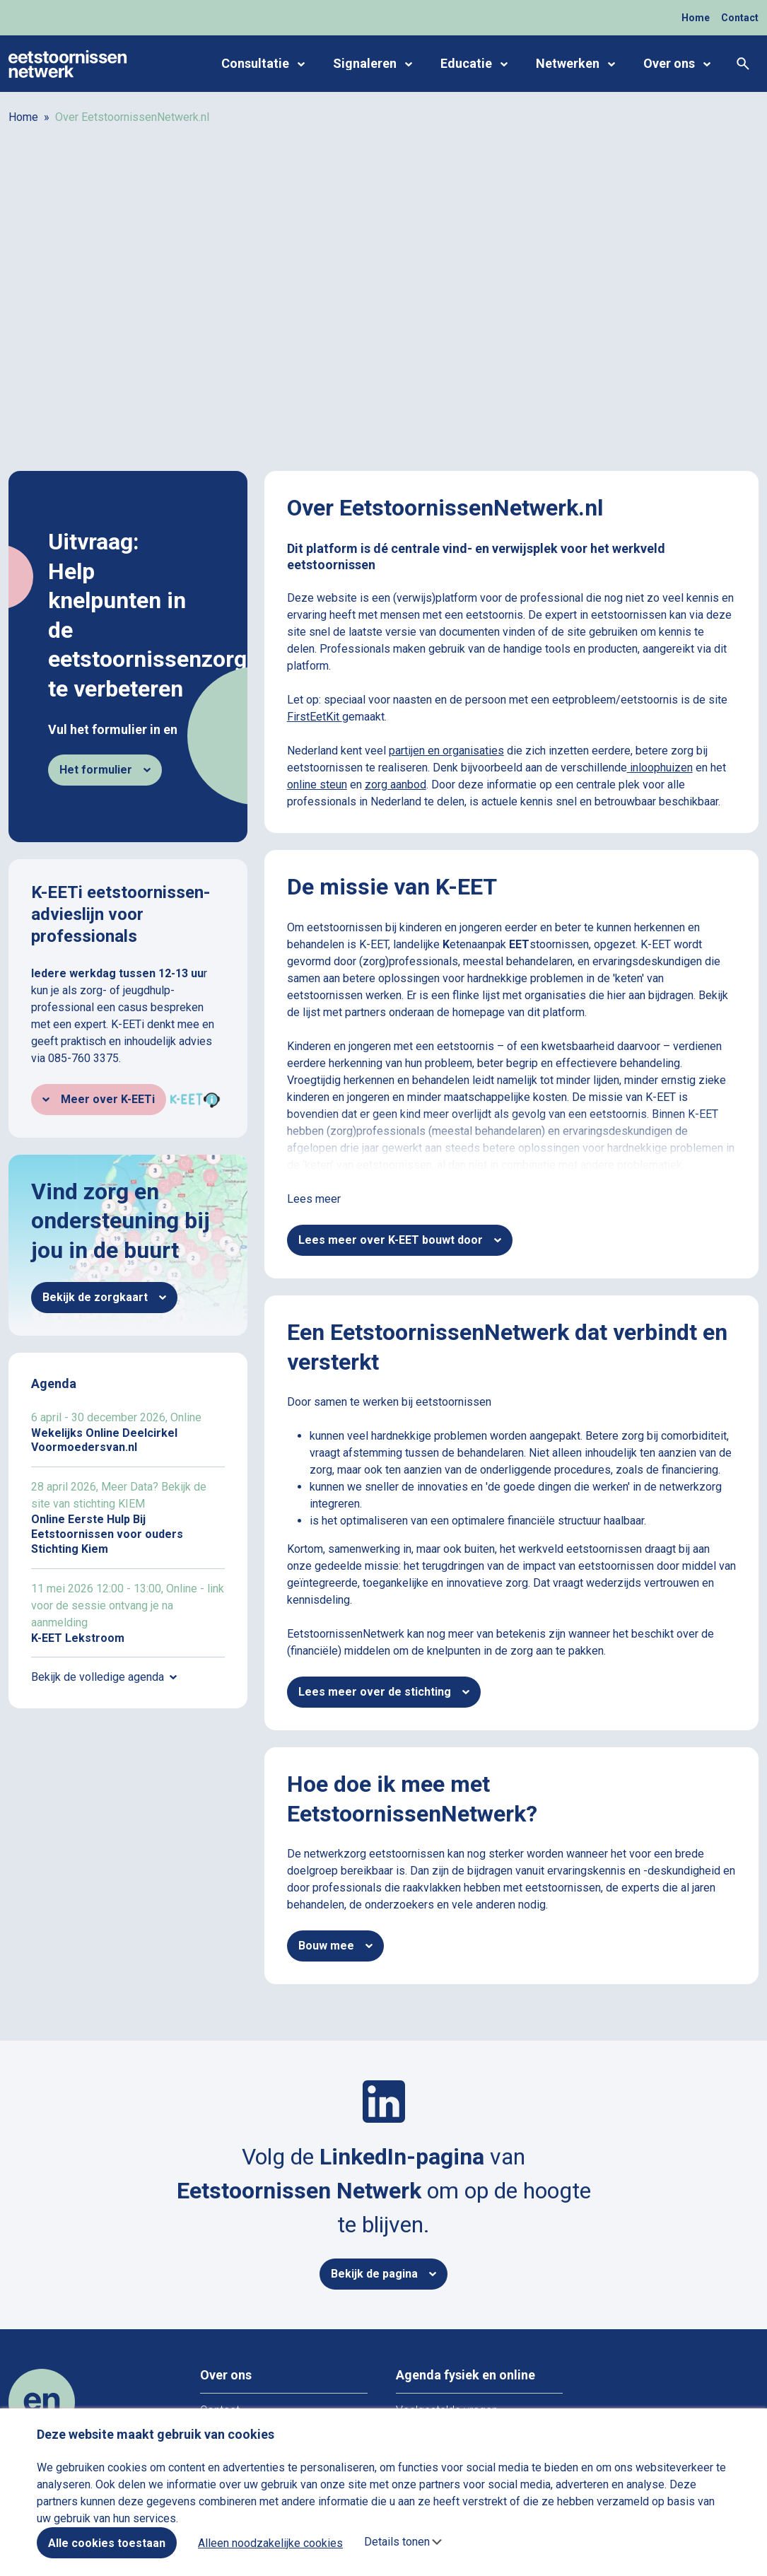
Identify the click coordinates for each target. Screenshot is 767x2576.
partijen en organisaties (446, 750)
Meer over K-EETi (98, 1099)
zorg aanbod (395, 784)
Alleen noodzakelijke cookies (270, 2543)
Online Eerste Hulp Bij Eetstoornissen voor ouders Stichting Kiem (128, 1517)
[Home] (67, 62)
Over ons (676, 63)
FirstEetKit (314, 716)
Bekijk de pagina (383, 2273)
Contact (740, 17)
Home (695, 17)
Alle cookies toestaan (106, 2543)
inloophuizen (660, 767)
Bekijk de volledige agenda (104, 1677)
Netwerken (575, 63)
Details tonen (397, 2541)
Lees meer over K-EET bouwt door (399, 1240)
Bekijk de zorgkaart (104, 1297)
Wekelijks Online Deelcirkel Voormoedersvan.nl (128, 1432)
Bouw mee (335, 1945)
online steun (317, 784)
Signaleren (372, 63)
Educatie (474, 63)
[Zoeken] (743, 63)
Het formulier (105, 769)
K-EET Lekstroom (128, 1613)
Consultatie (263, 63)
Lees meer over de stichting (383, 1691)
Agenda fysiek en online (465, 2374)
